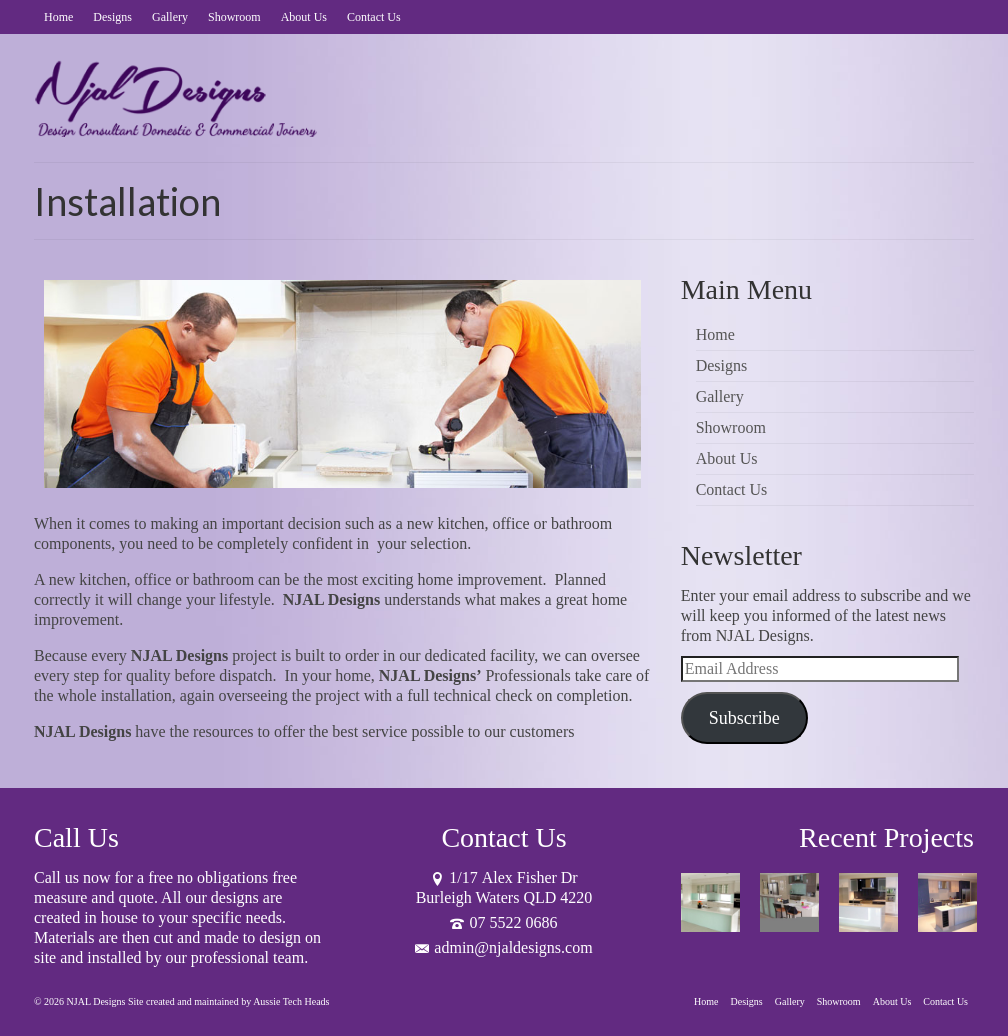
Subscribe (744, 718)
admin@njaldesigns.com (503, 947)
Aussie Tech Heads (291, 1001)
